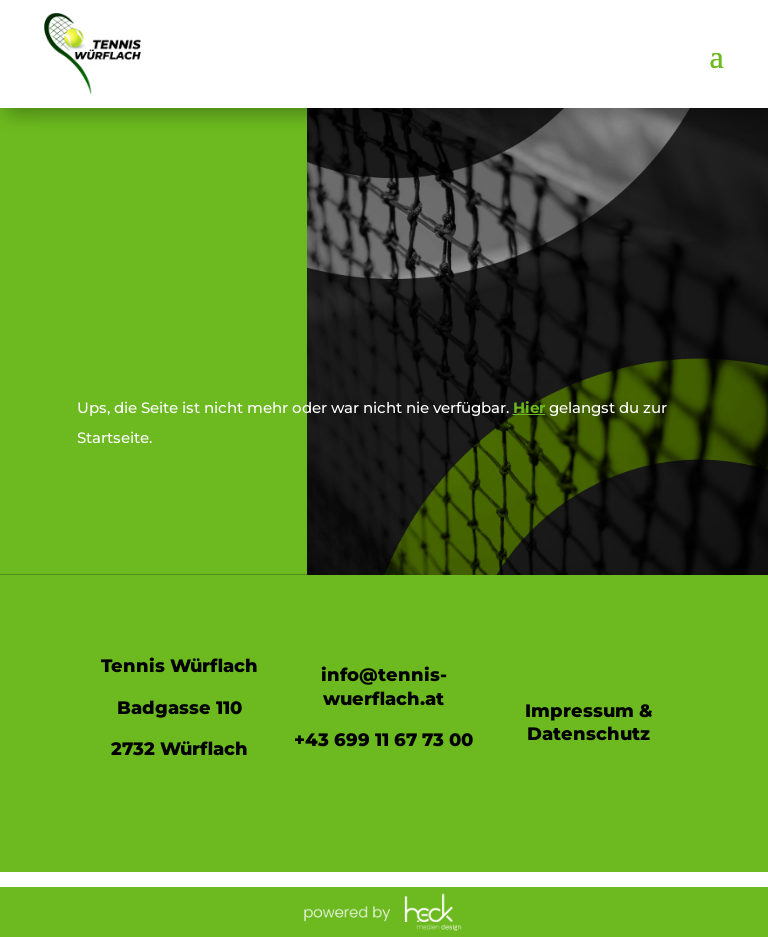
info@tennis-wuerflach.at (384, 687)
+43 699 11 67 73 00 (383, 740)
